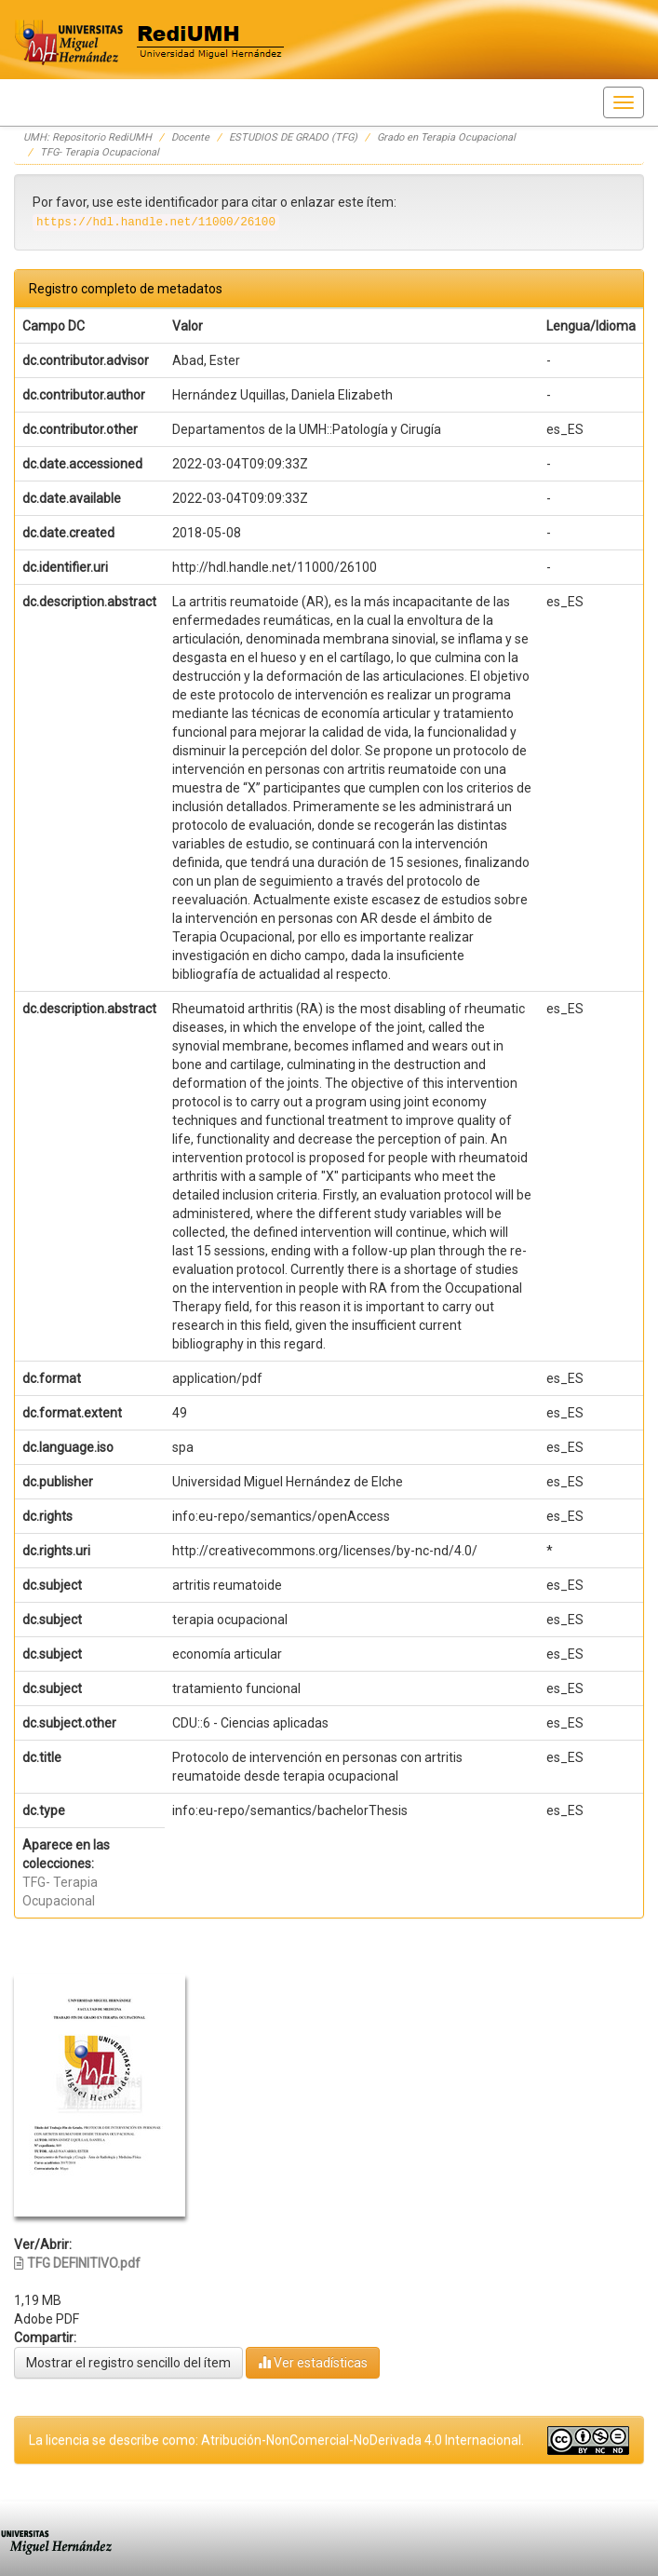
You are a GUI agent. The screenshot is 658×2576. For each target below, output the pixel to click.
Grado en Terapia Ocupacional (446, 137)
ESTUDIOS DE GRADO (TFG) (293, 137)
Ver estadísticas (313, 2362)
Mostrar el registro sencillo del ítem (128, 2362)
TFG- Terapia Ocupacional (99, 152)
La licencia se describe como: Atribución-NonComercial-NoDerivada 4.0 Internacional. (276, 2440)
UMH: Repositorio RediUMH (87, 137)
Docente (190, 137)
